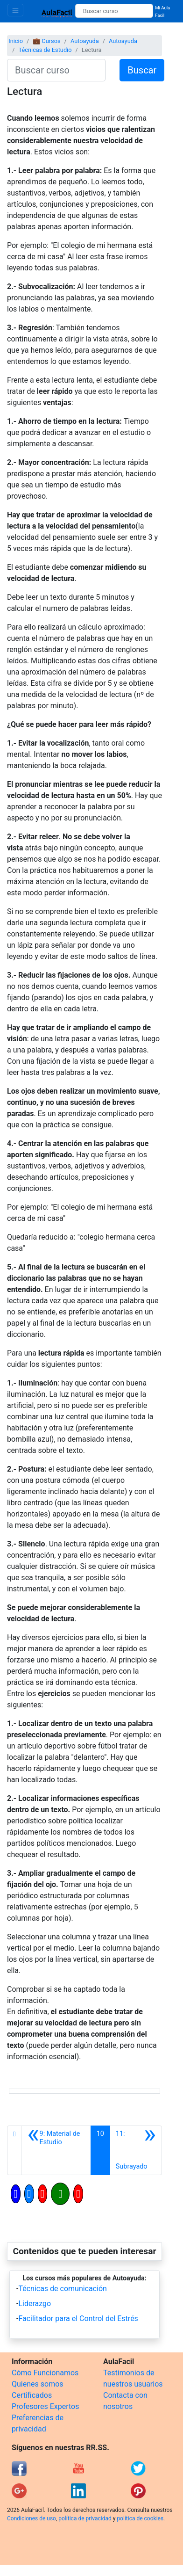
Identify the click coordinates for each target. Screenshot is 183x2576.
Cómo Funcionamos (45, 2372)
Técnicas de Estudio (44, 49)
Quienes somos (37, 2384)
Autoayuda (84, 40)
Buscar (141, 70)
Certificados (32, 2395)
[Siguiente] (136, 2150)
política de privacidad (84, 2518)
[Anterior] (56, 2150)
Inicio (15, 40)
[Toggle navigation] (15, 10)
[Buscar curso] (114, 11)
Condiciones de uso (31, 2518)
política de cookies (140, 2518)
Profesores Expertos (45, 2406)
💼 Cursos (46, 40)
